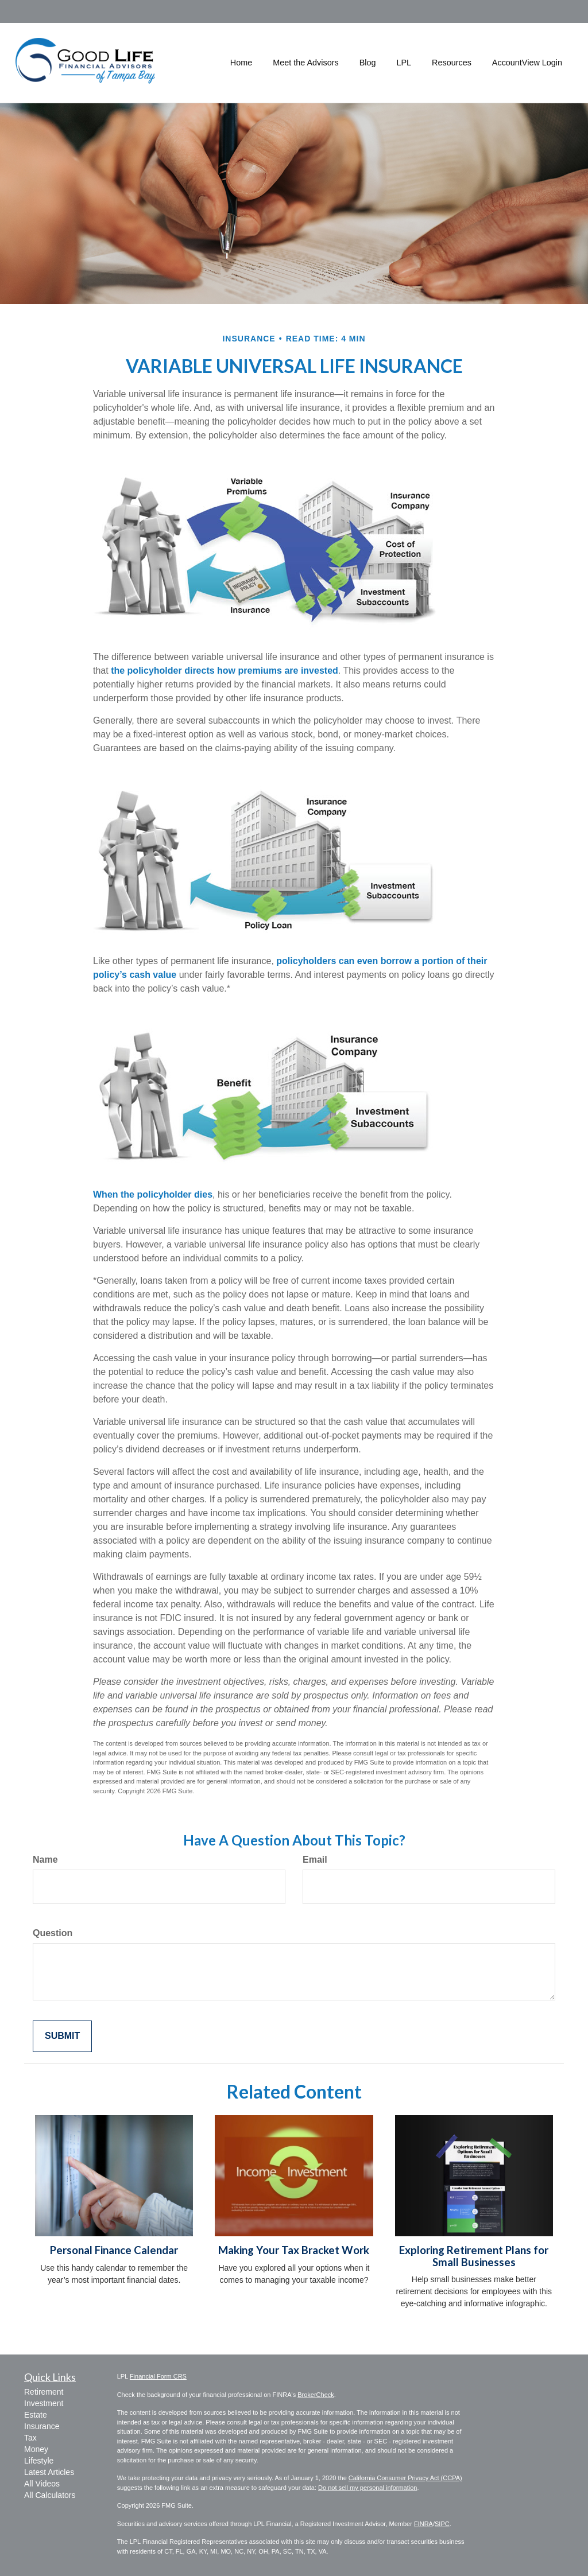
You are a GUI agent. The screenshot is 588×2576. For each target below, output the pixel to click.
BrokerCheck (315, 2394)
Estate (35, 2414)
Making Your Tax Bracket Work (293, 2250)
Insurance (41, 2426)
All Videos (42, 2483)
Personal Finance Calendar (114, 2250)
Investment (43, 2403)
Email (315, 1859)
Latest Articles (49, 2472)
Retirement (43, 2391)
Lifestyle (38, 2460)
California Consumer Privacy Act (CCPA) (405, 2477)
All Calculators (49, 2495)
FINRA (423, 2523)
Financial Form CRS (158, 2376)
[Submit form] (62, 2036)
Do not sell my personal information (367, 2487)
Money (36, 2449)
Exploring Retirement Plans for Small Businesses (473, 2256)
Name (45, 1859)
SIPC (442, 2523)
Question (52, 1933)
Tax (30, 2437)
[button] (305, 62)
